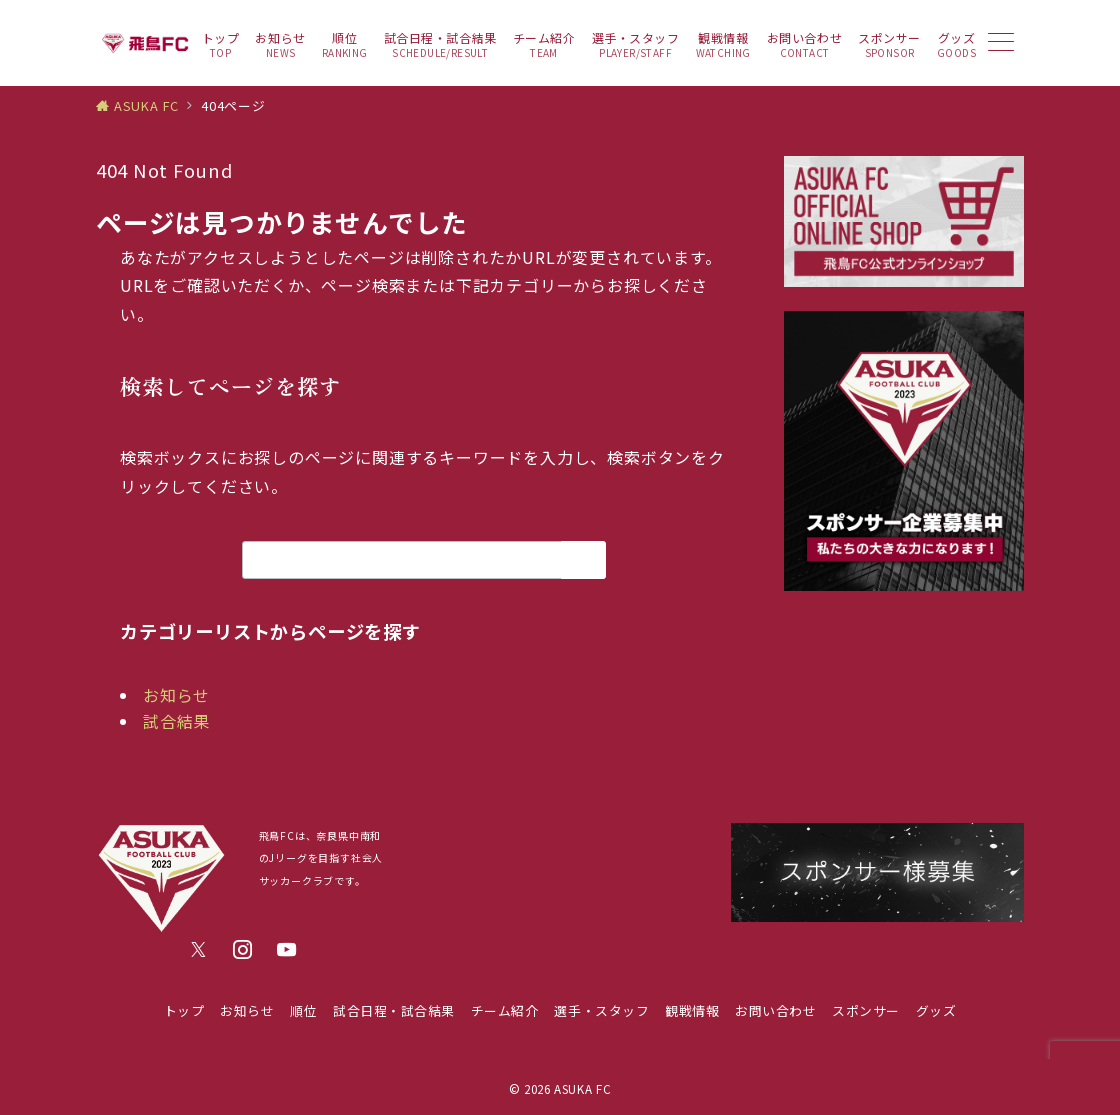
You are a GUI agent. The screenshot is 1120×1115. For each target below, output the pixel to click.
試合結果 (176, 721)
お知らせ (176, 695)
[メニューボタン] (1001, 43)
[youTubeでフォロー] (287, 950)
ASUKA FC (582, 1089)
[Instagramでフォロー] (243, 950)
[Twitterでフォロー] (199, 950)
